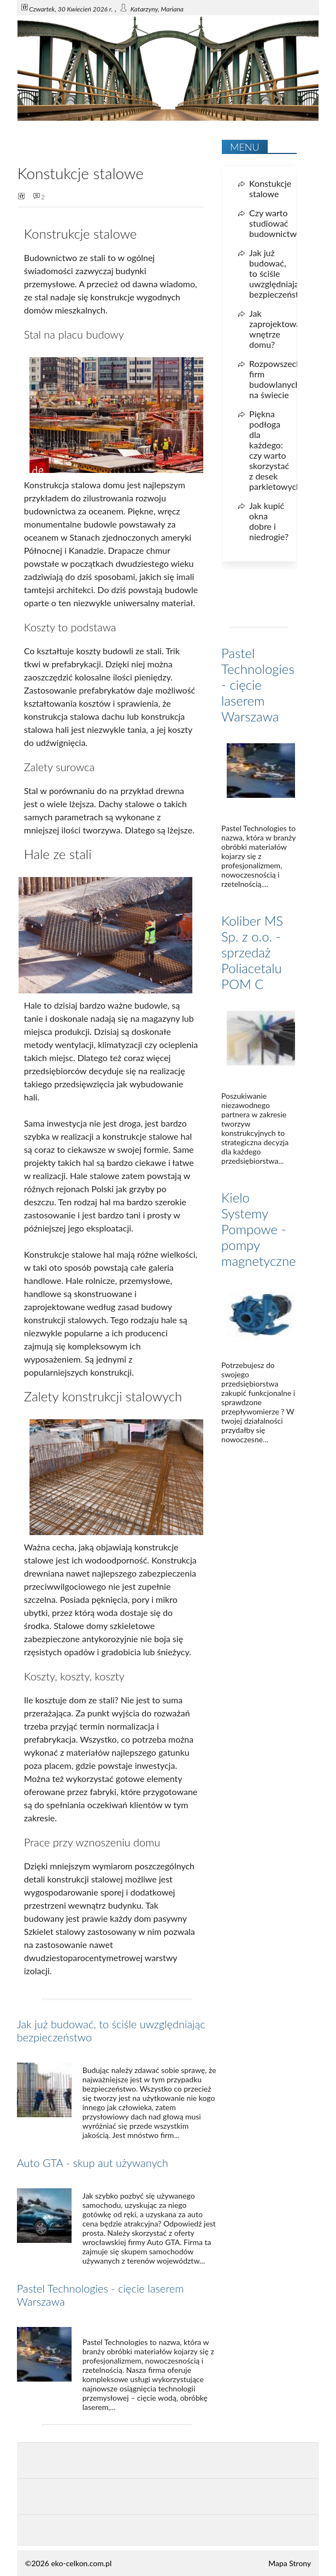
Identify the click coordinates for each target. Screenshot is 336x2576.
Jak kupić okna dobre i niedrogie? (268, 521)
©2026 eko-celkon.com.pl (68, 2563)
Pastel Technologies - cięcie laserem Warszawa (257, 684)
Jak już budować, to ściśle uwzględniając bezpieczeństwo (279, 273)
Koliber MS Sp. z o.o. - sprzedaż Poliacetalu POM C (252, 952)
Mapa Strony (289, 2563)
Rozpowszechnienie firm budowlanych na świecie (287, 379)
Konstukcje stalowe (270, 188)
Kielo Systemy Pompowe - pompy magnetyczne (258, 1229)
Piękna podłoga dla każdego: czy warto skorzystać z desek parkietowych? (277, 449)
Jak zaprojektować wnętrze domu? (277, 329)
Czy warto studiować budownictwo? (277, 223)
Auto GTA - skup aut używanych (92, 2162)
